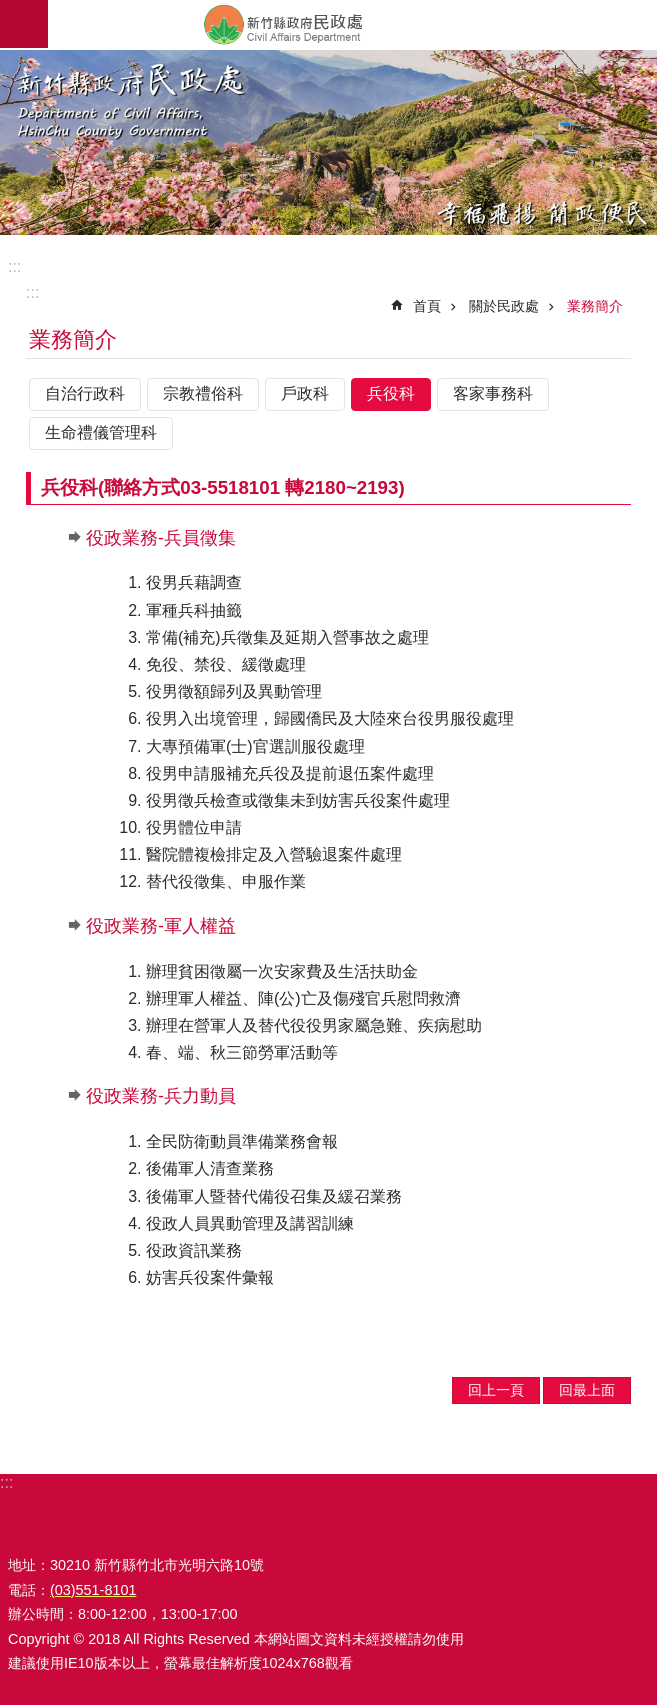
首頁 (427, 306)
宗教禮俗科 (203, 393)
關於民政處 (504, 306)
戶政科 (305, 393)
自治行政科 (85, 393)
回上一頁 (496, 1390)
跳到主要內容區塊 (10, 10)
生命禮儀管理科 (101, 432)
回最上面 (587, 1390)
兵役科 (391, 393)
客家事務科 (493, 393)
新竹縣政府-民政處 (352, 24)
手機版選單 (24, 24)
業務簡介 (595, 306)
